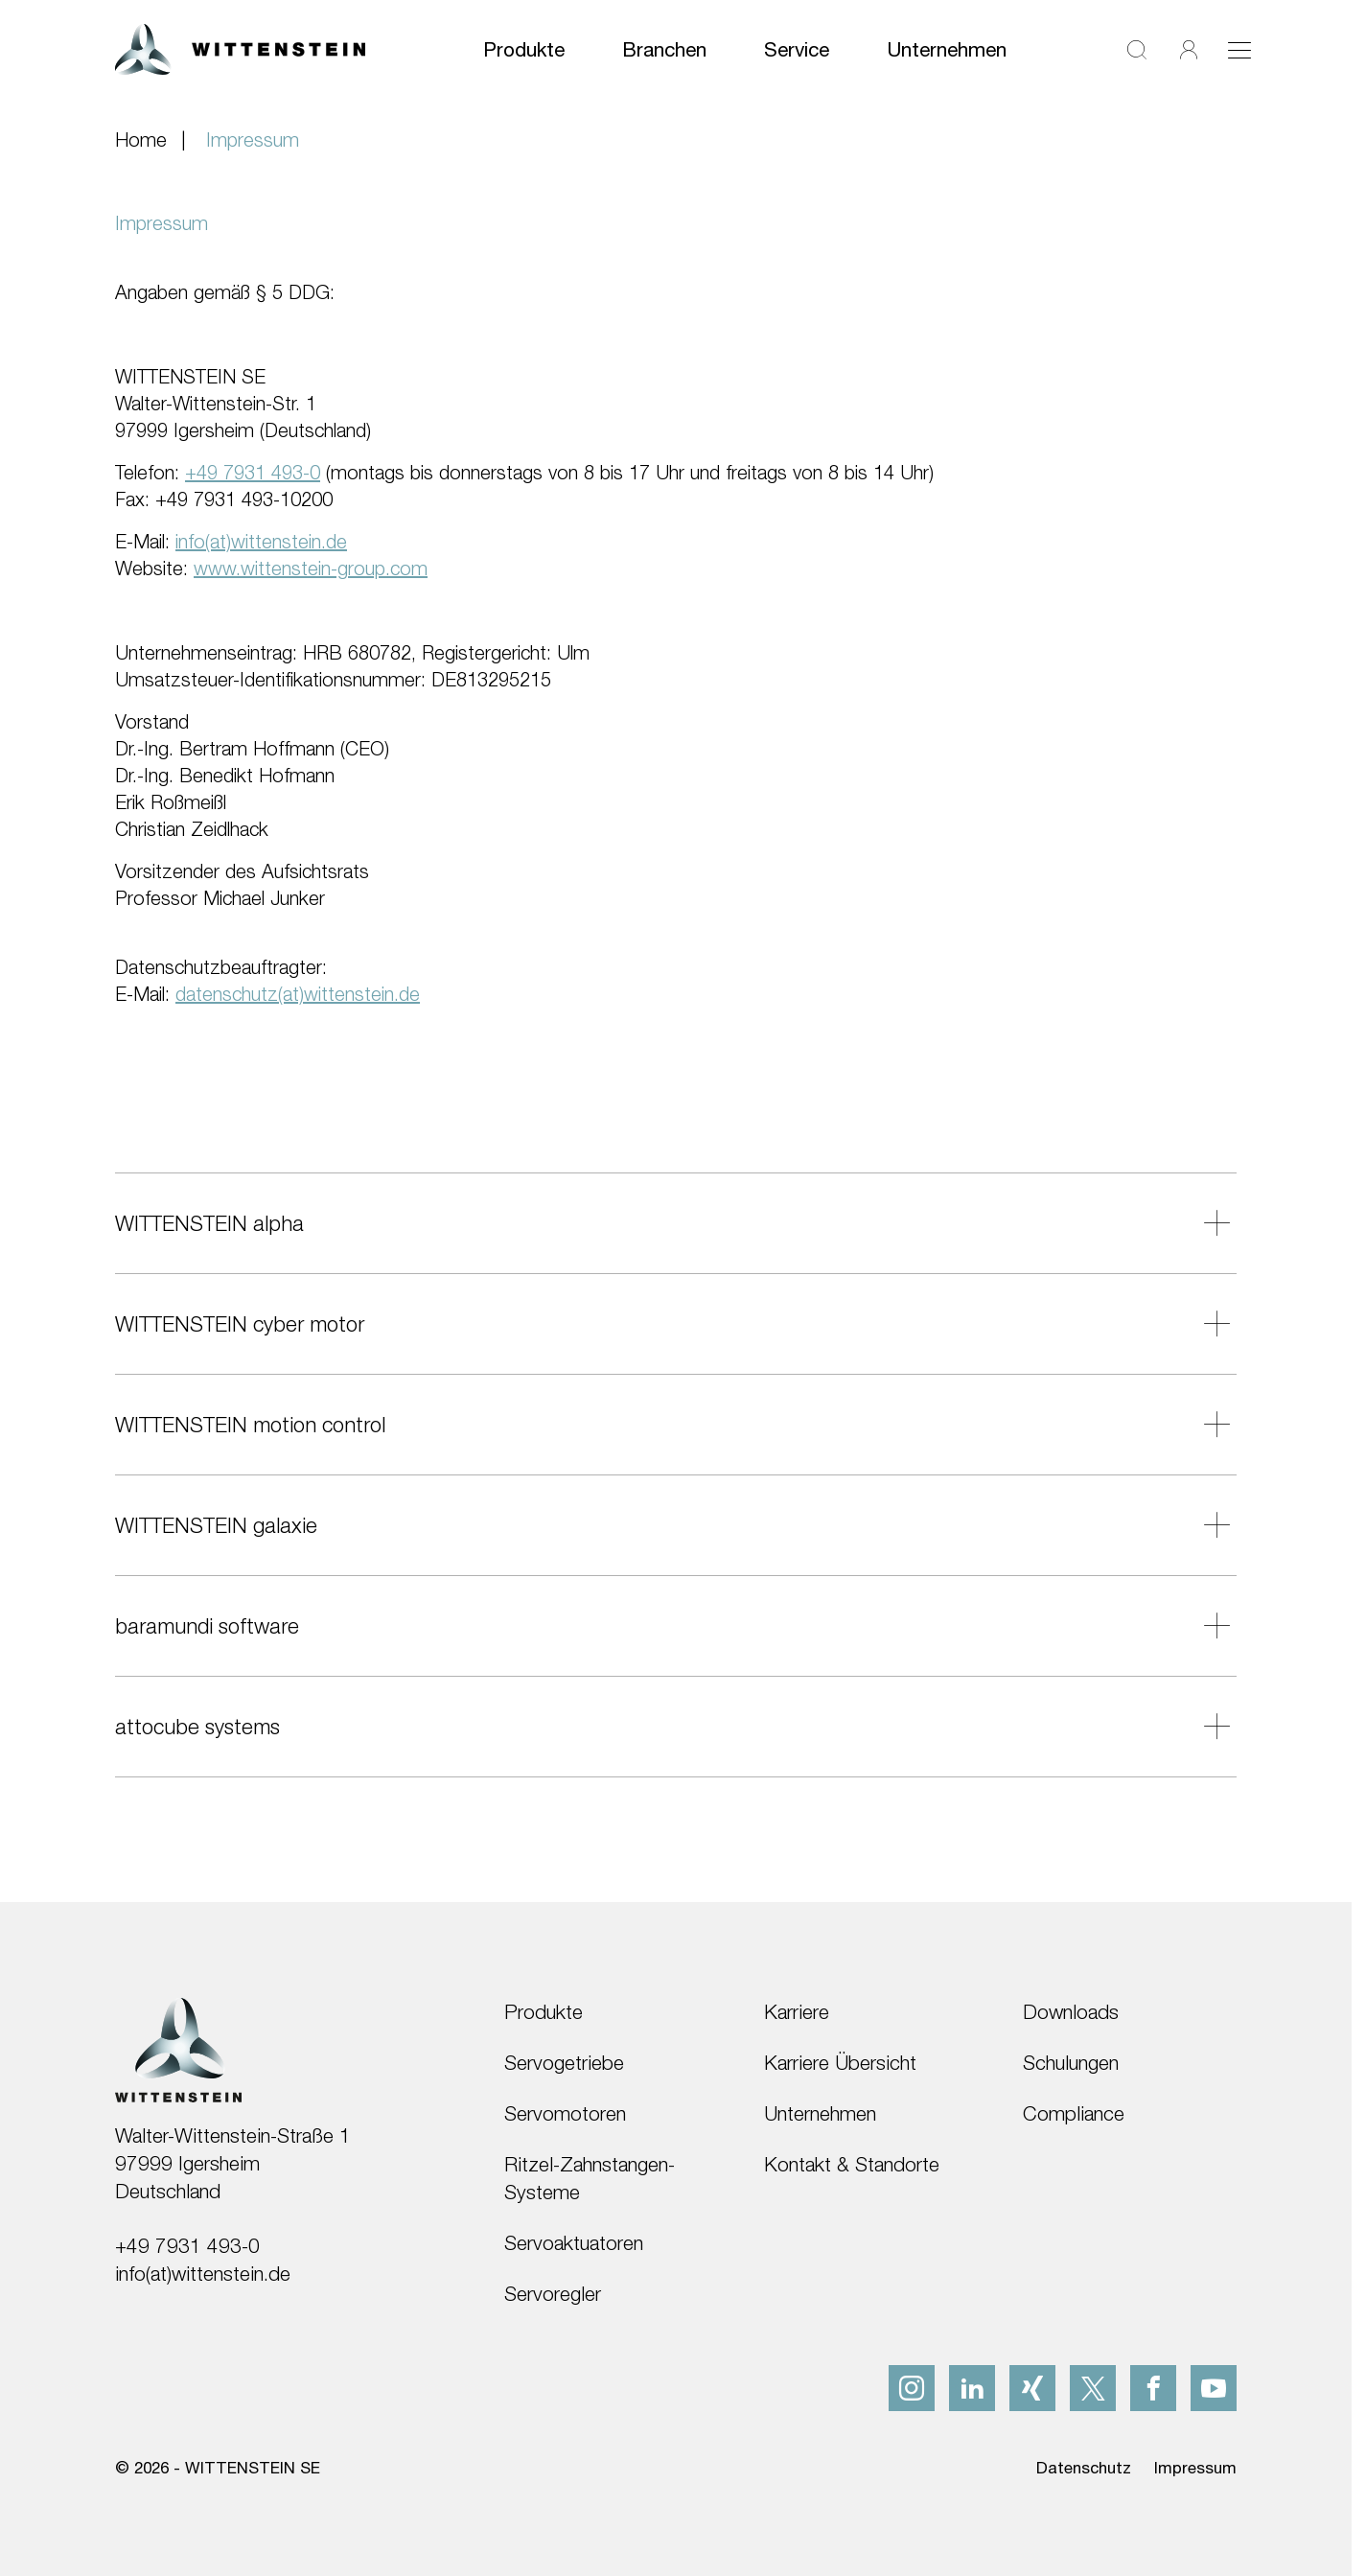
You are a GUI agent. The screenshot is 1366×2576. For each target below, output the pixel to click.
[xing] (1032, 2388)
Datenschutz (1083, 2467)
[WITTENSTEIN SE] (240, 47)
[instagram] (912, 2388)
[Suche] (1136, 49)
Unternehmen (947, 48)
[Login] (1188, 49)
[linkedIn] (972, 2388)
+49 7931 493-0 (187, 2245)
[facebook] (1153, 2388)
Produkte (524, 48)
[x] (1093, 2388)
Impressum (1195, 2467)
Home (141, 139)
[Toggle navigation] (1239, 49)
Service (796, 48)
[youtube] (1214, 2388)
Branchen (664, 48)
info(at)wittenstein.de (202, 2273)
